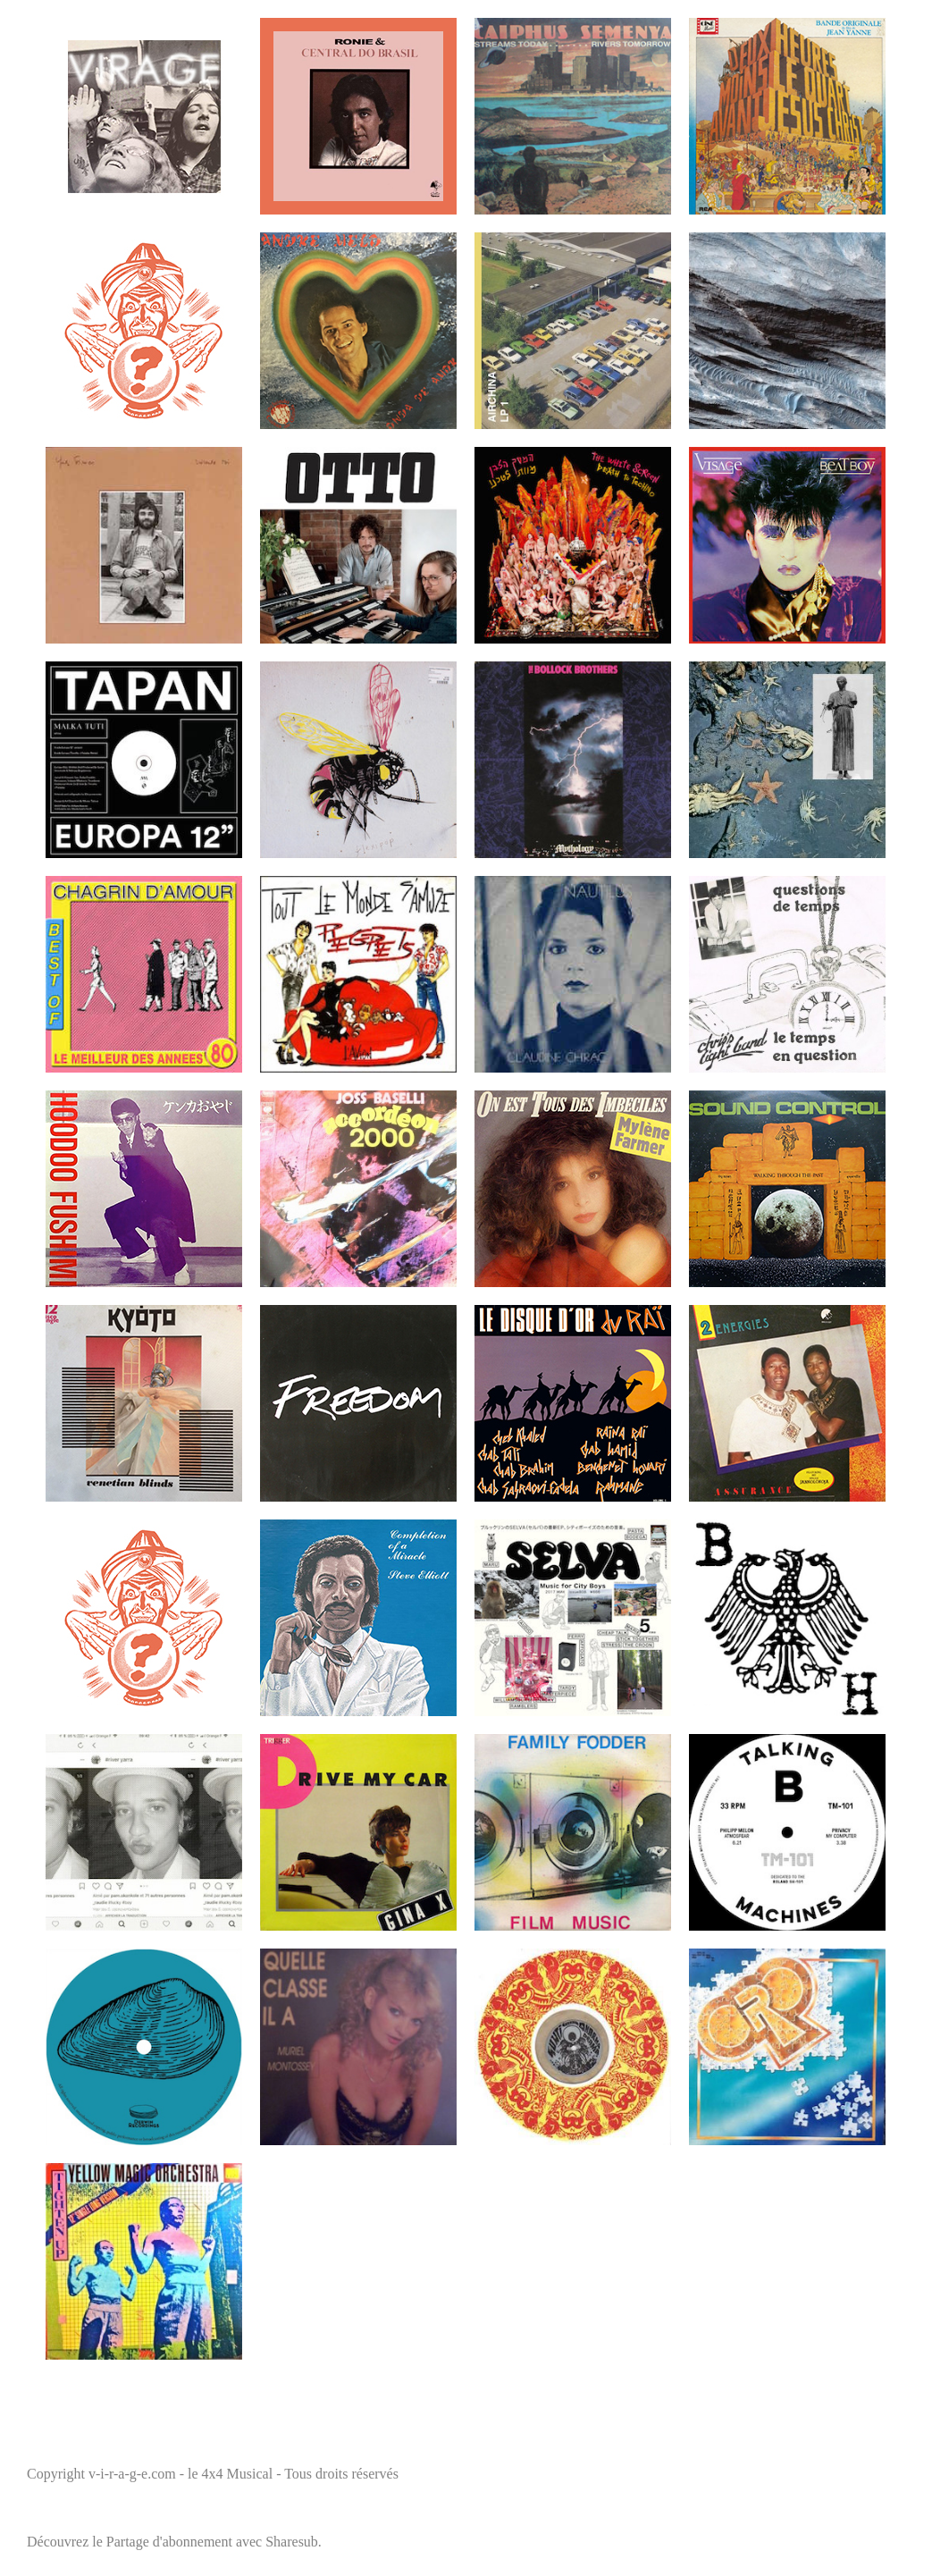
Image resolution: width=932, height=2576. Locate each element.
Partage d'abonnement (169, 2541)
